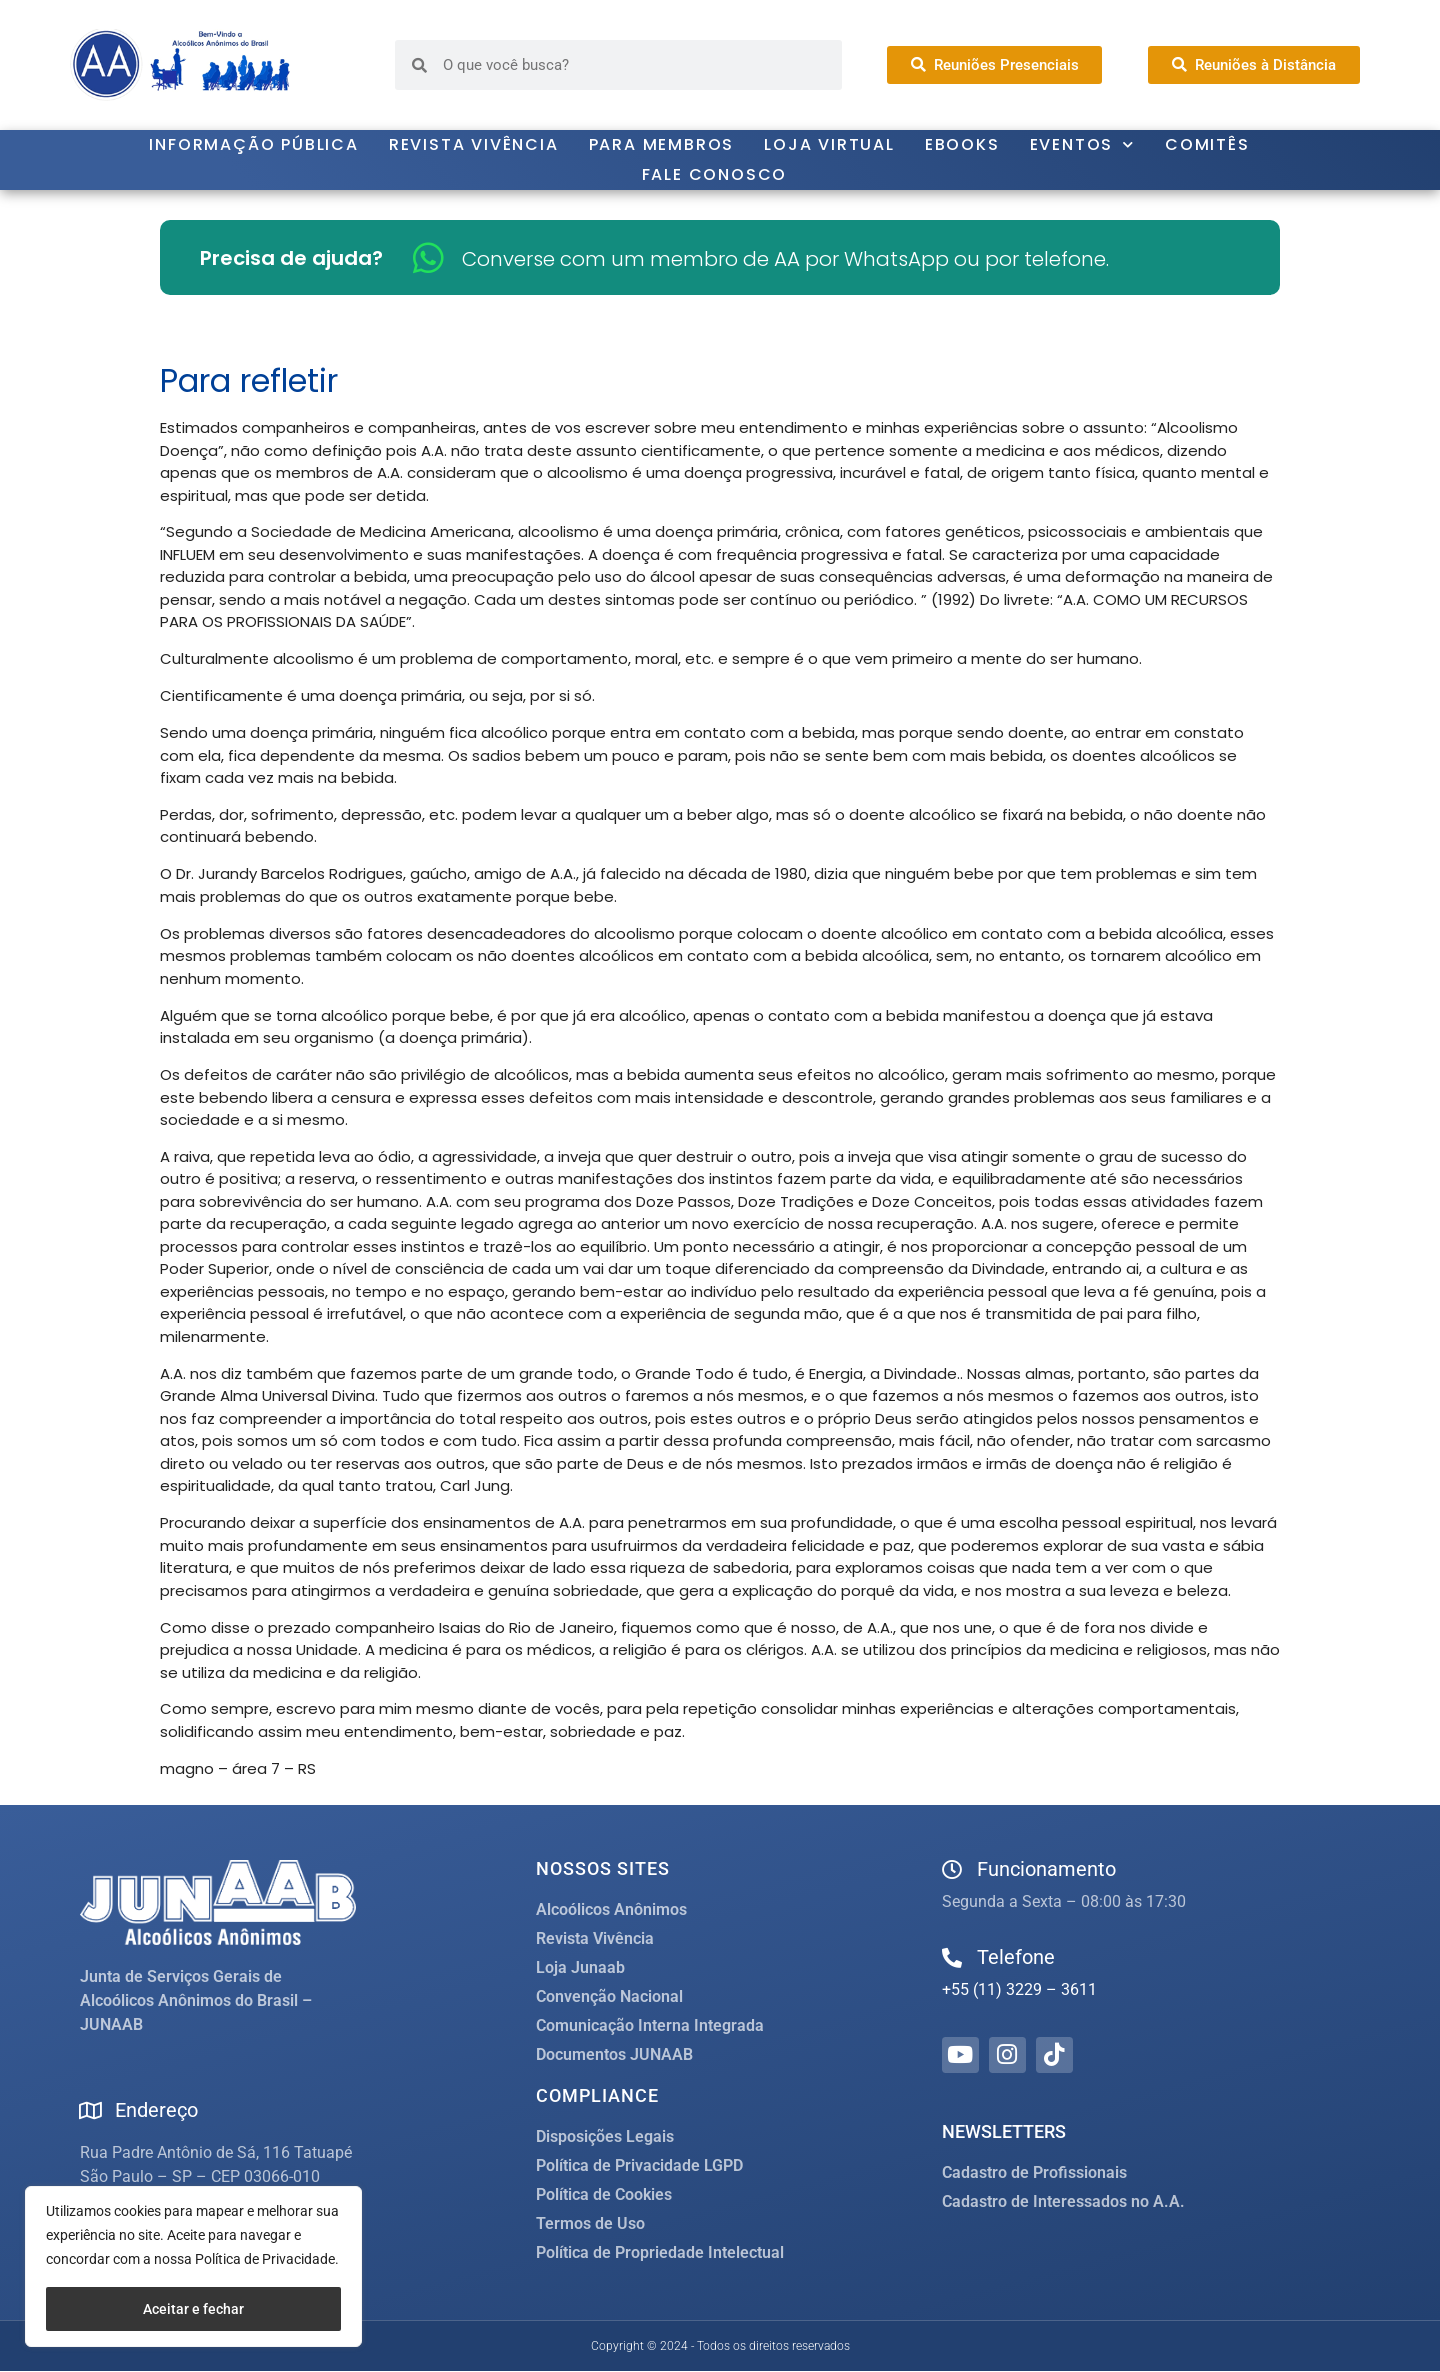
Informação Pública (253, 144)
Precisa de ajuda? (291, 258)
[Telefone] (952, 1958)
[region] (193, 2266)
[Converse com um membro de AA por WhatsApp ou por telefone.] (428, 257)
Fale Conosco (715, 174)
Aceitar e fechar (193, 2309)
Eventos (1082, 145)
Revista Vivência (474, 144)
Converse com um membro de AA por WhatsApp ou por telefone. (785, 259)
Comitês (1207, 144)
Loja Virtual (829, 144)
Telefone (1016, 1957)
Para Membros (662, 144)
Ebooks (962, 144)
